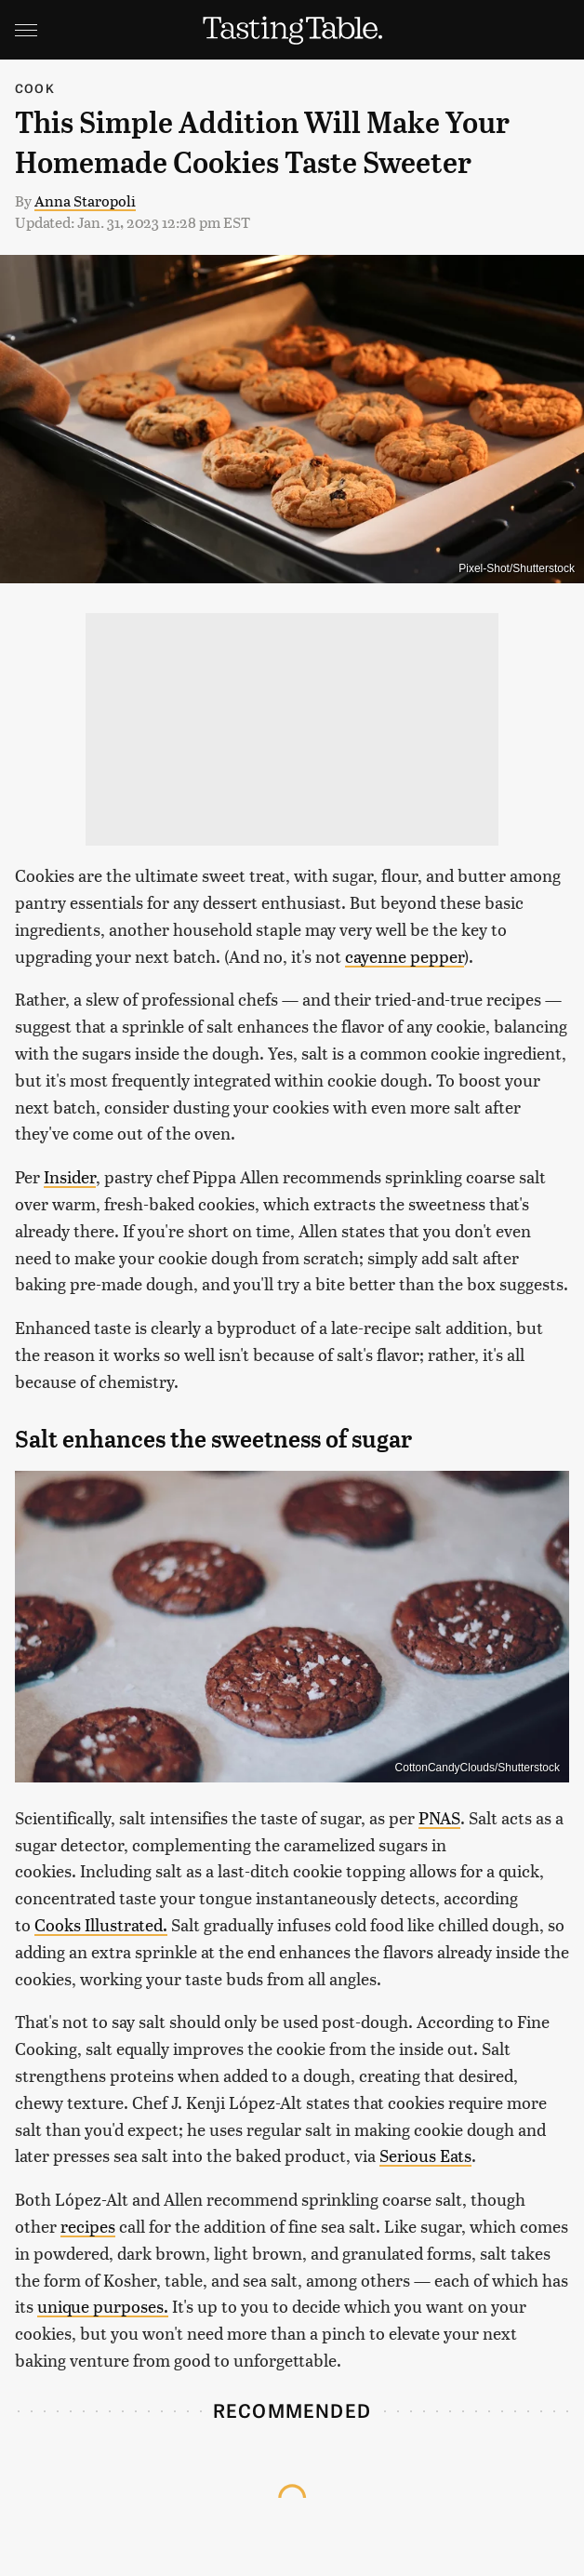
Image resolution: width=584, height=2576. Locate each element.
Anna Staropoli (85, 200)
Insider (70, 1176)
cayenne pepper (404, 956)
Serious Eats (425, 2155)
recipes (87, 2225)
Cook (35, 88)
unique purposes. (102, 2305)
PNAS (439, 1817)
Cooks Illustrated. (100, 1924)
